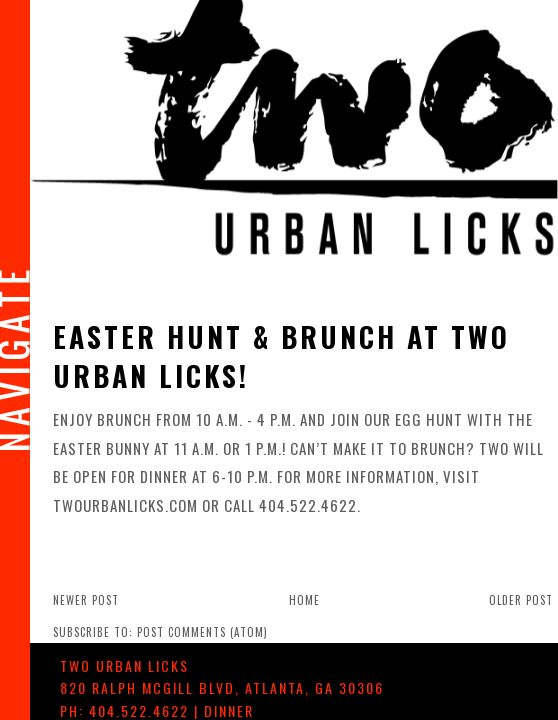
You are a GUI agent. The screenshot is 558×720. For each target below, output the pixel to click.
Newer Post (86, 600)
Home (304, 600)
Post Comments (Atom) (202, 632)
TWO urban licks (124, 665)
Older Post (521, 600)
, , (222, 687)
